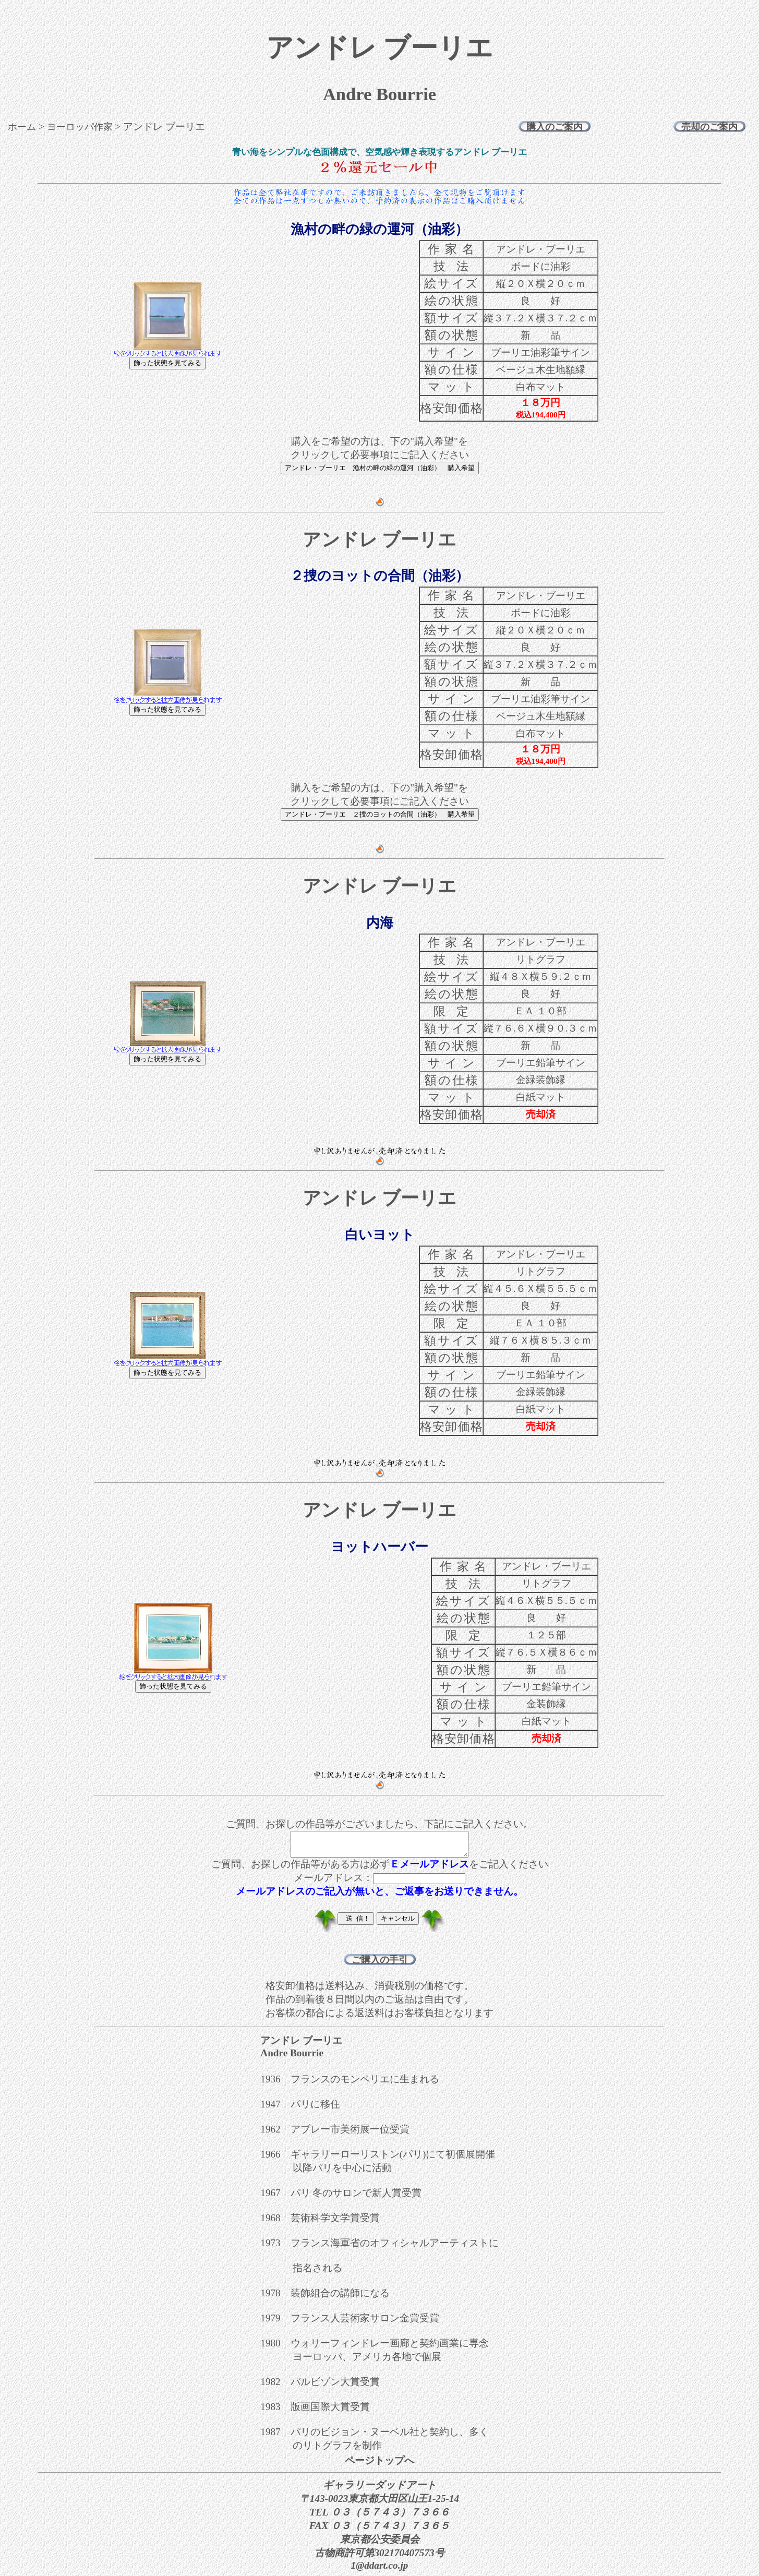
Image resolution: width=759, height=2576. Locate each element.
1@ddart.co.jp (379, 2570)
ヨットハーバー (379, 1546)
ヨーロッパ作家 (80, 127)
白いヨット (380, 1234)
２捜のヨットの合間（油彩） (379, 575)
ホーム (22, 127)
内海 (379, 922)
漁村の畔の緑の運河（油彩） (379, 229)
